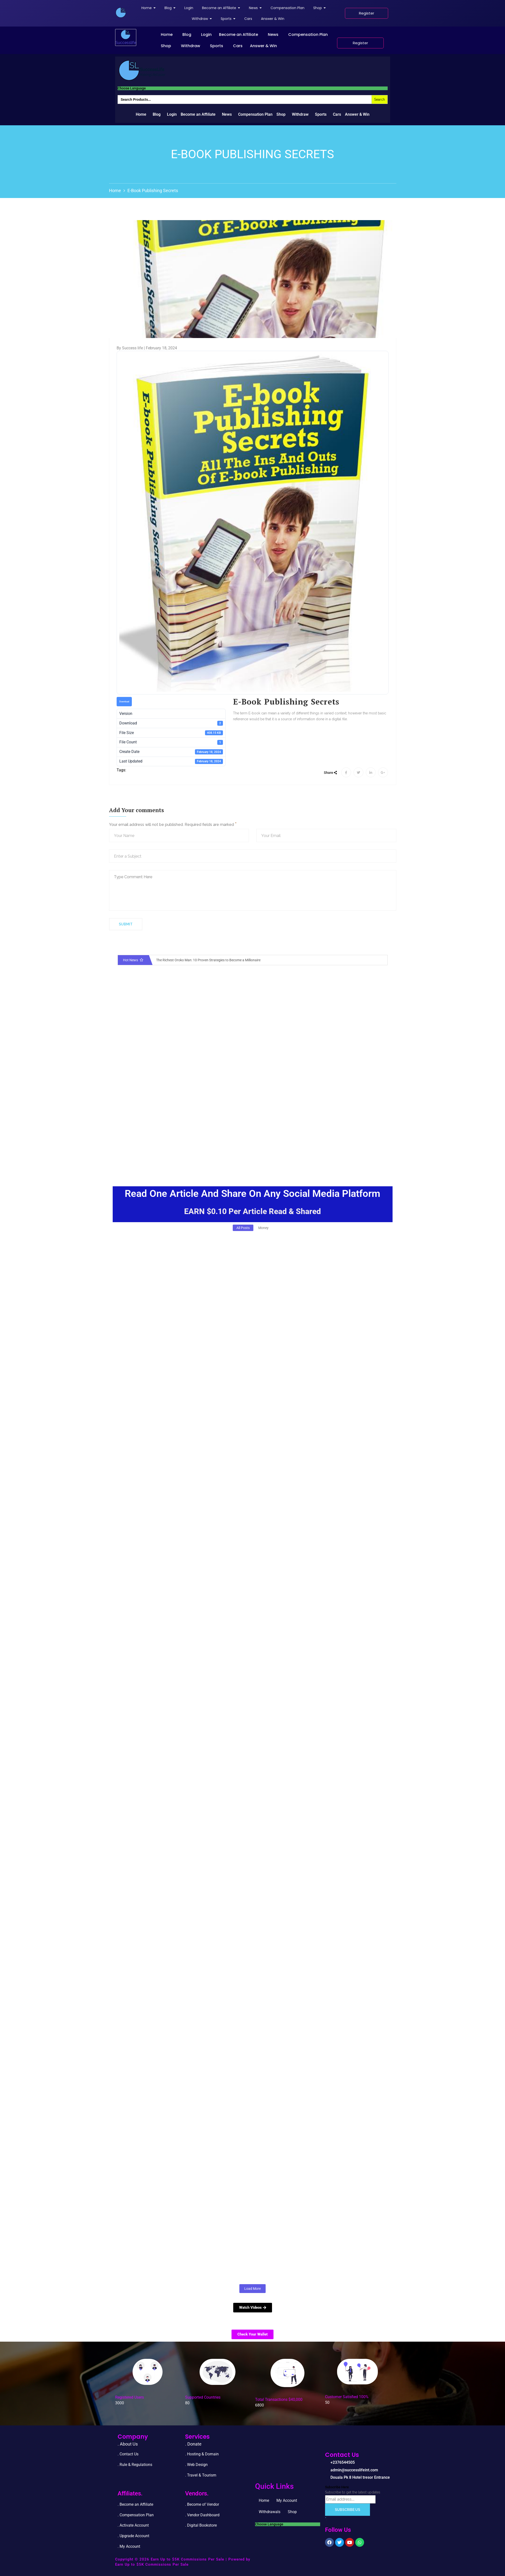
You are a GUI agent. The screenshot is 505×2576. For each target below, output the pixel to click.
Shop (166, 46)
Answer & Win (263, 46)
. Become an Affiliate (135, 2504)
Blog (186, 34)
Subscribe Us (347, 2510)
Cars (238, 46)
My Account (286, 2500)
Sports (216, 46)
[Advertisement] (252, 1134)
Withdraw (190, 46)
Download (124, 701)
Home (167, 34)
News (273, 34)
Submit (126, 924)
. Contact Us (128, 2454)
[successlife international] (120, 12)
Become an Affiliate (238, 34)
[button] (168, 34)
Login (206, 34)
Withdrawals (269, 2511)
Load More (252, 2289)
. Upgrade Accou (132, 2536)
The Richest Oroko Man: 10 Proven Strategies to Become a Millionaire (208, 960)
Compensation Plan (308, 34)
